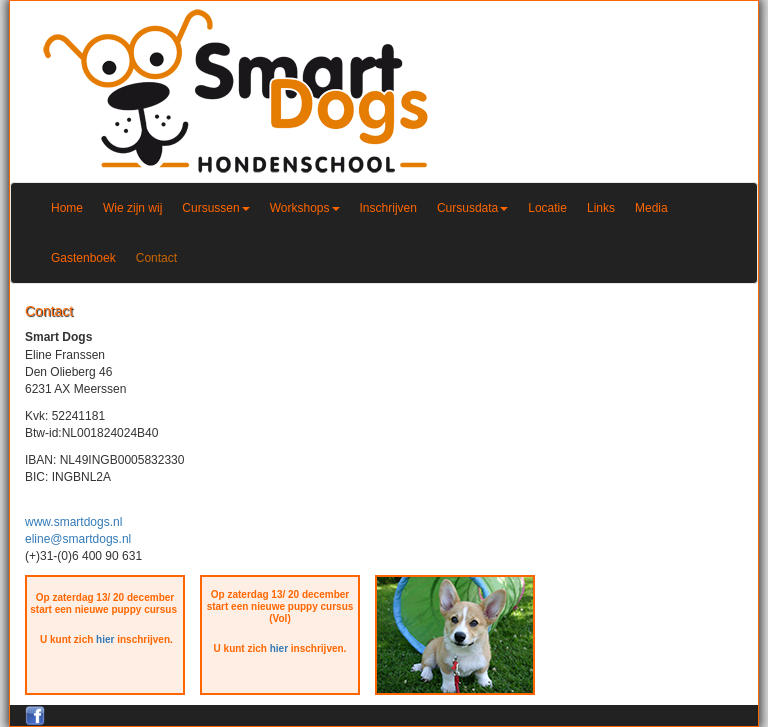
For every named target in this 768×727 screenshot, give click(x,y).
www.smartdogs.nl (73, 522)
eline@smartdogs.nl (78, 539)
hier (105, 639)
